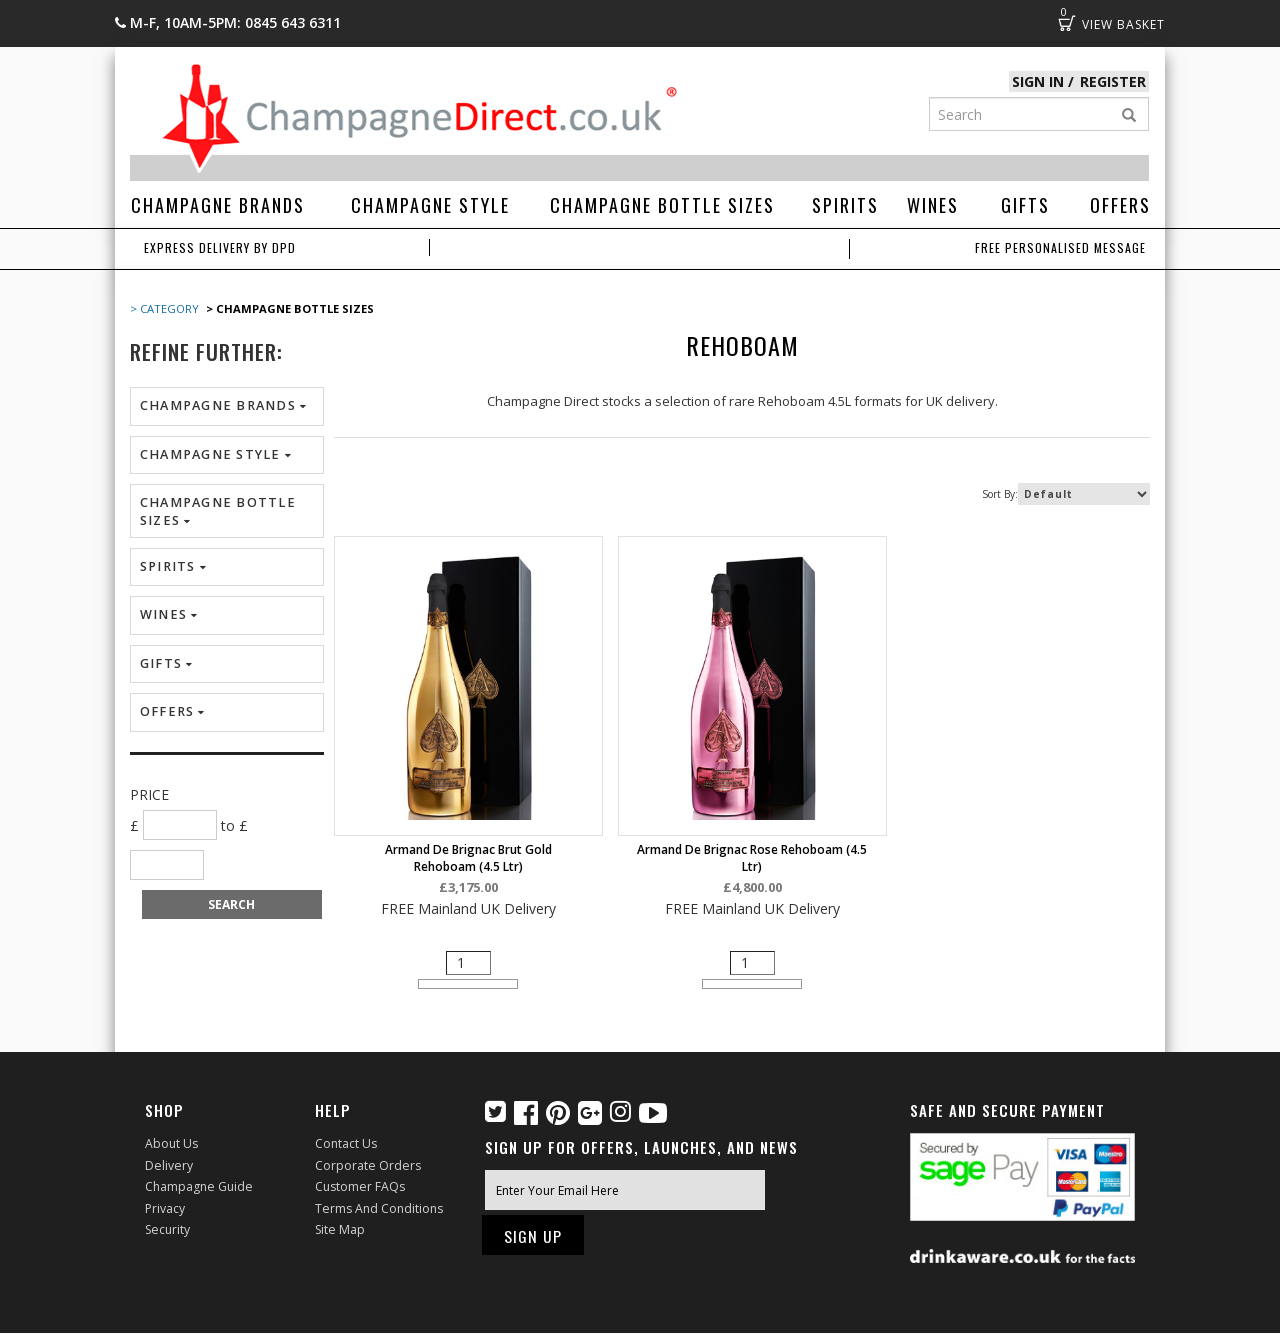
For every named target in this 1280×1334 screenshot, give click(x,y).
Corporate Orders (367, 1165)
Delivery (168, 1165)
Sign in (1041, 81)
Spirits (845, 205)
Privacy (165, 1207)
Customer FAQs (359, 1186)
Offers (1120, 205)
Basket (1067, 23)
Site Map (339, 1229)
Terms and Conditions (378, 1207)
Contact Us (346, 1144)
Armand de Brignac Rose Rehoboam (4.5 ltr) (742, 858)
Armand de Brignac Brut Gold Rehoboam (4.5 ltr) (464, 858)
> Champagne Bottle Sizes (288, 308)
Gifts (1025, 205)
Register (1114, 81)
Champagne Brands (218, 205)
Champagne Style (430, 205)
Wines (933, 205)
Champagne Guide (198, 1186)
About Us (171, 1144)
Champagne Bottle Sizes (662, 205)
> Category (164, 308)
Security (167, 1229)
